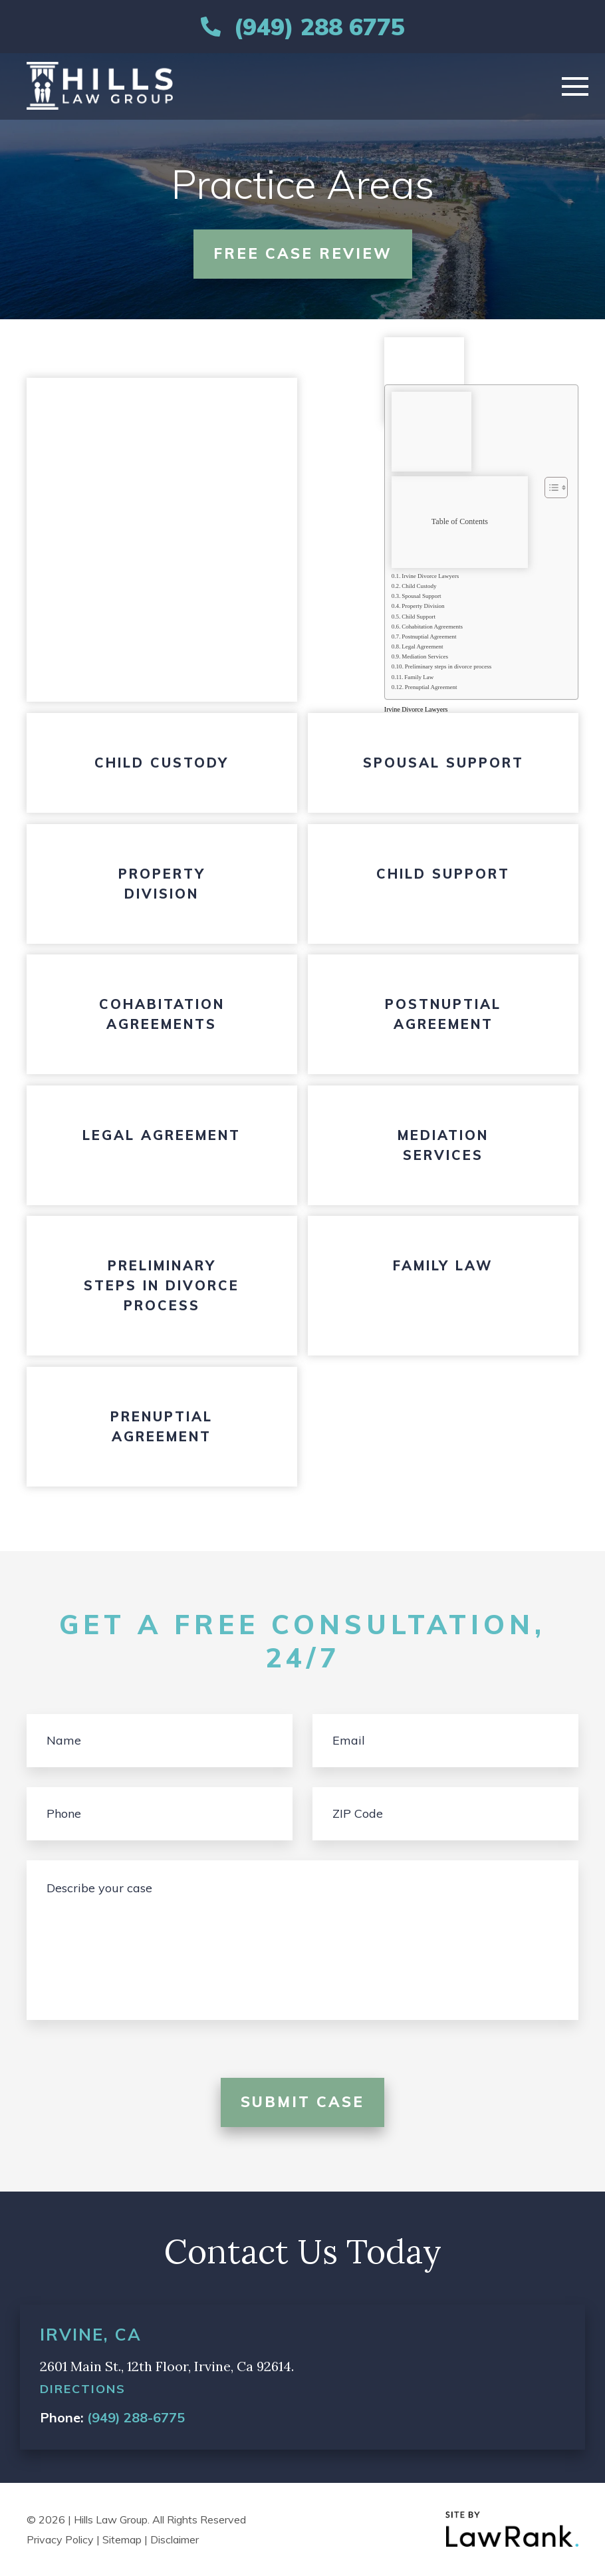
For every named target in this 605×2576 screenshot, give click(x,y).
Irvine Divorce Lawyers (430, 576)
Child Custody (419, 586)
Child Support (418, 616)
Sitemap (122, 2539)
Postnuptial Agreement (429, 636)
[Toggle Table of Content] (549, 487)
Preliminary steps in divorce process (448, 666)
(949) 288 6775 (319, 26)
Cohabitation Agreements (432, 626)
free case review (302, 253)
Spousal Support (421, 596)
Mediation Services (425, 656)
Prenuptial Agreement (431, 687)
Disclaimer (174, 2539)
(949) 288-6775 (136, 2417)
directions (83, 2389)
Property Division (423, 606)
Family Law (418, 677)
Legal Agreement (422, 646)
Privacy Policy (60, 2539)
